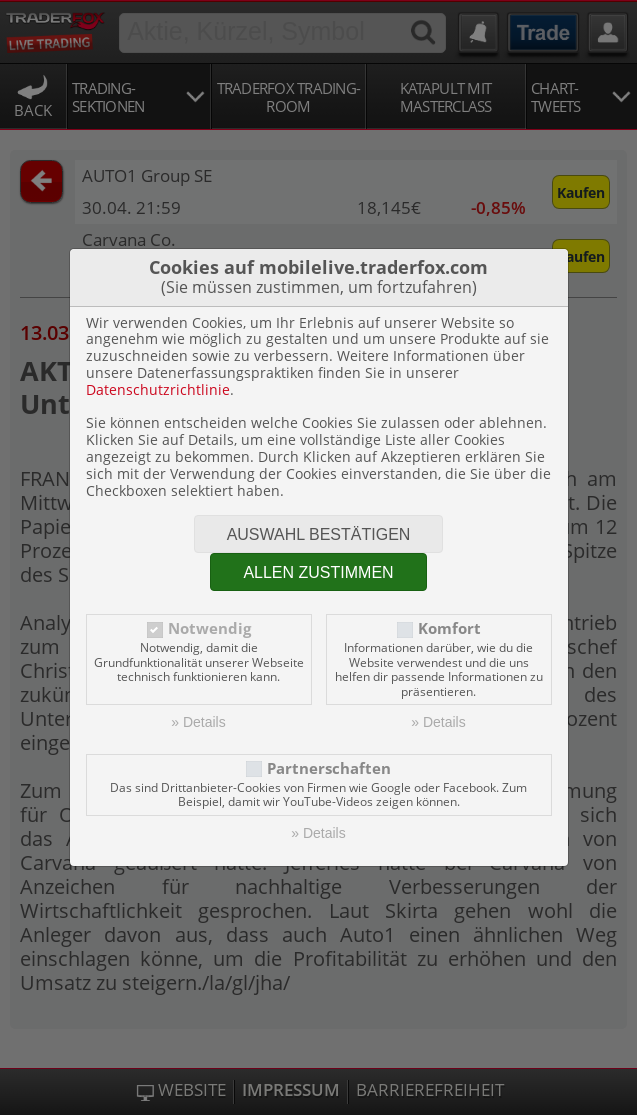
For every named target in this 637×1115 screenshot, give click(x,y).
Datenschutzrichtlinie (158, 389)
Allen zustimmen (318, 572)
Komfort (449, 628)
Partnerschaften (329, 768)
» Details (198, 722)
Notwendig (209, 628)
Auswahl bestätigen (319, 534)
